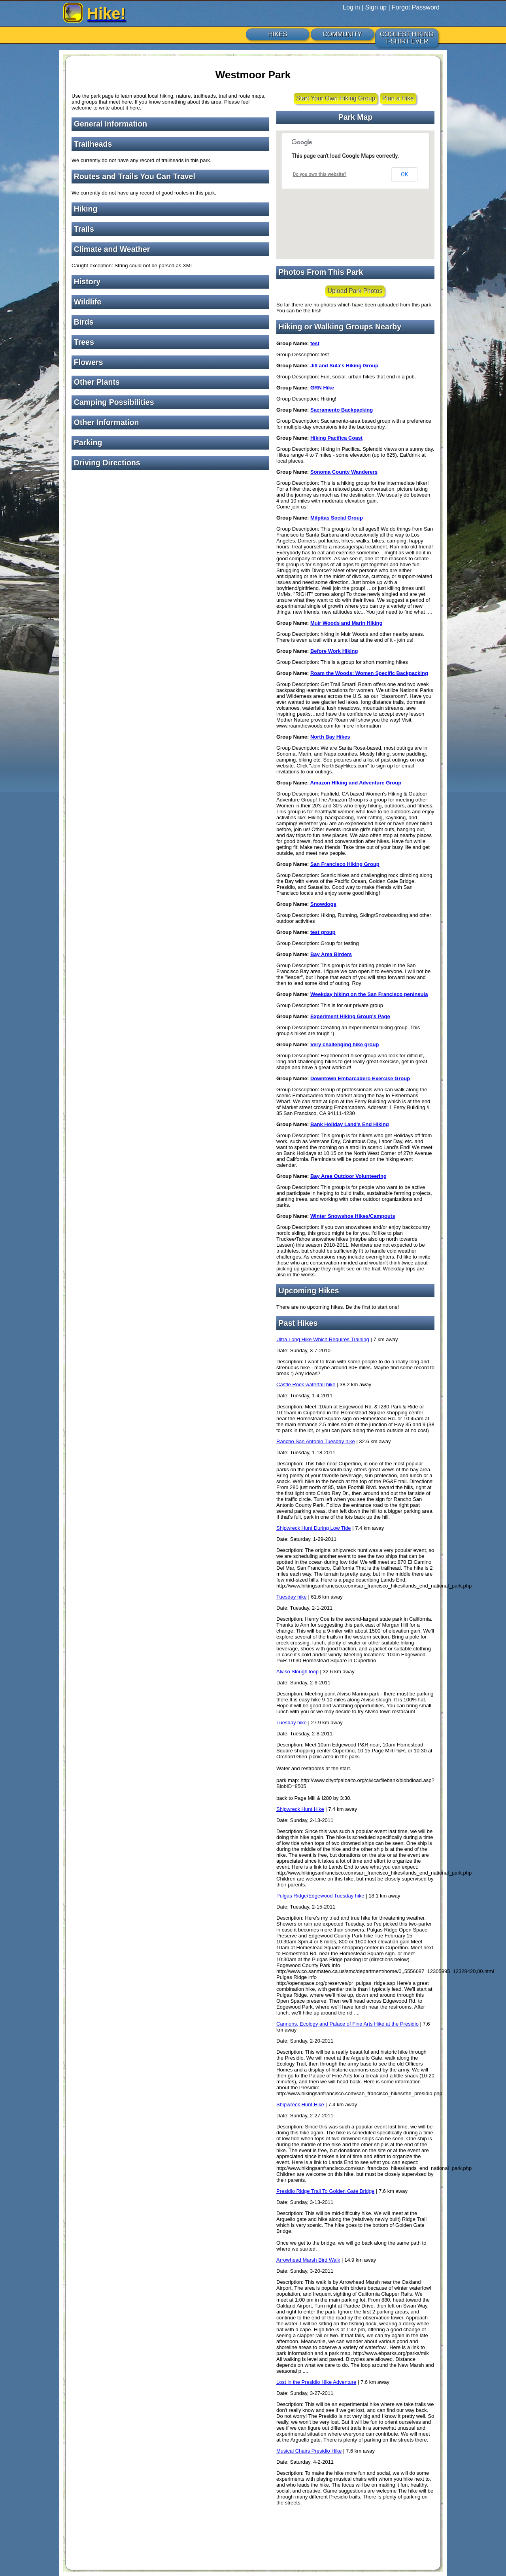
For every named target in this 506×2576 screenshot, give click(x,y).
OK (404, 174)
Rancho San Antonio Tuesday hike (315, 1441)
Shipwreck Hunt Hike (300, 1809)
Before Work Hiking (334, 651)
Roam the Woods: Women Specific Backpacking (369, 673)
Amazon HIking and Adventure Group (355, 783)
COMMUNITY (342, 34)
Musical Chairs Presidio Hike (309, 2451)
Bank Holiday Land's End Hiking (349, 1124)
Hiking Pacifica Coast (336, 438)
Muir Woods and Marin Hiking (346, 623)
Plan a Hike (398, 98)
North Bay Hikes (330, 737)
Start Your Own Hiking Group (335, 98)
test (314, 343)
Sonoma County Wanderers (344, 472)
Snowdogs (323, 904)
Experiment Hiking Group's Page (350, 1016)
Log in (351, 7)
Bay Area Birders (331, 954)
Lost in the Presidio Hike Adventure (316, 2382)
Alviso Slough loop (297, 1671)
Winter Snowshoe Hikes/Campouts (352, 1216)
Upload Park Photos (355, 290)
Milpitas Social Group (336, 518)
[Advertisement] (170, 531)
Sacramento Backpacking (341, 410)
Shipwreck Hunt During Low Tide (313, 1528)
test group (323, 932)
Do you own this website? (320, 174)
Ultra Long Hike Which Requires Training (322, 1339)
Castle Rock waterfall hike (306, 1384)
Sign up (376, 7)
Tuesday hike (291, 1597)
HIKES (277, 34)
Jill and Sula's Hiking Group (344, 366)
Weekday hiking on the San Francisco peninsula (369, 994)
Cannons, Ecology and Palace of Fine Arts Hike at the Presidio (347, 2024)
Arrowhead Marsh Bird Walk (308, 2260)
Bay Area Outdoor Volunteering (348, 1176)
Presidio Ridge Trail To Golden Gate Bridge (325, 2191)
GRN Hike (322, 388)
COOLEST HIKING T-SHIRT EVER (407, 38)
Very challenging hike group (344, 1044)
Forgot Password (416, 7)
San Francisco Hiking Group (345, 864)
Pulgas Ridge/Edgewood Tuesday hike (320, 1896)
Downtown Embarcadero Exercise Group (360, 1078)
